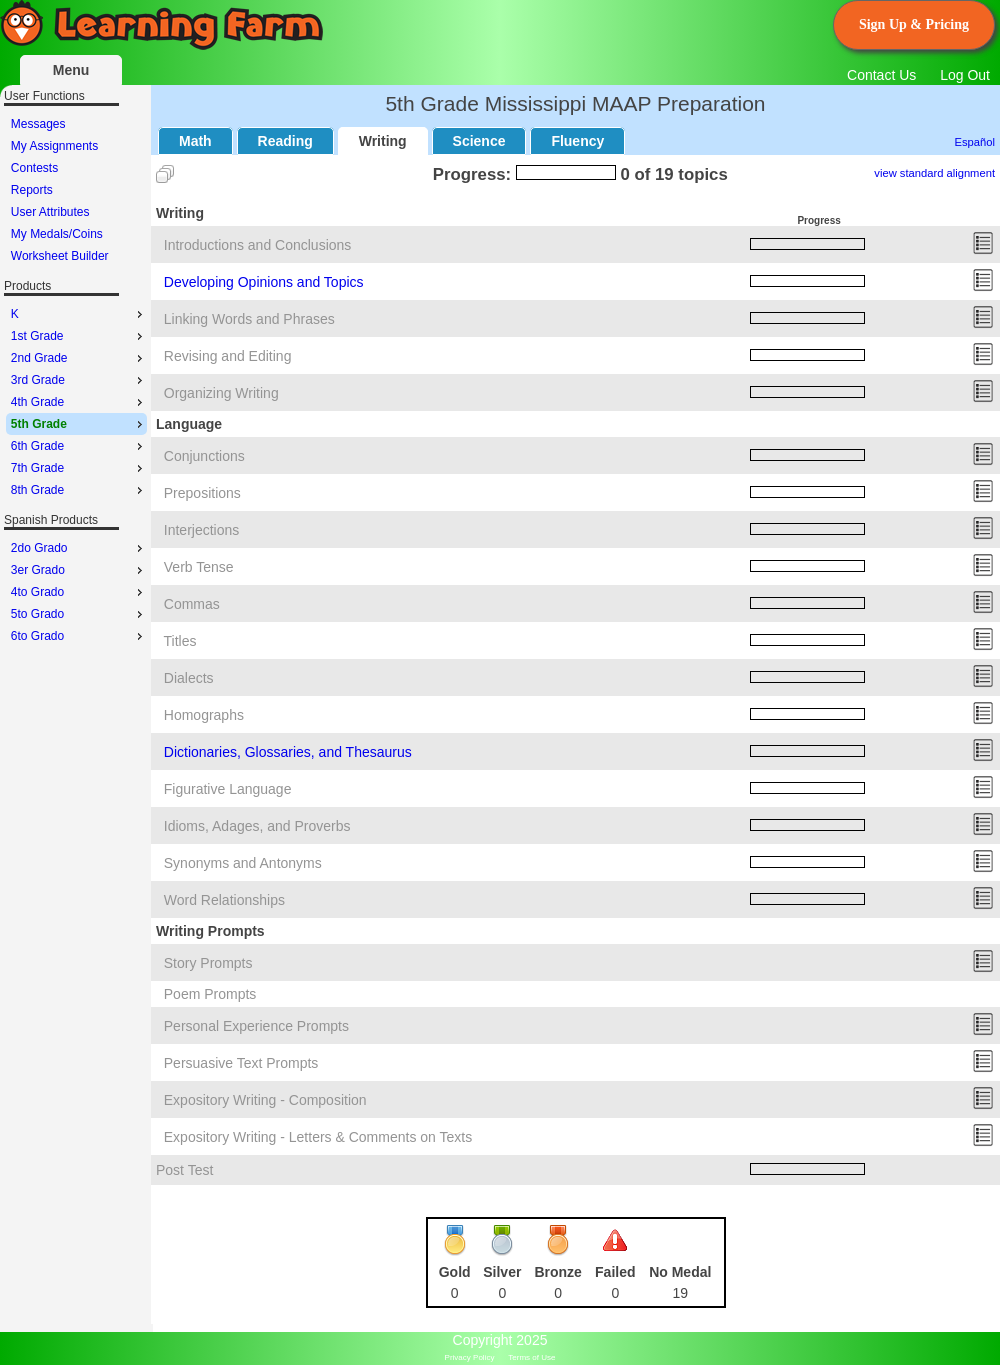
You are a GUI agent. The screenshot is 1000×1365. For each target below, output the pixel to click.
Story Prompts (208, 963)
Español (975, 142)
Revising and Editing (228, 356)
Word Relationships (224, 900)
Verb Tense (199, 567)
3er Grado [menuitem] (79, 570)
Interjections (201, 530)
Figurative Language (228, 789)
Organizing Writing (221, 393)
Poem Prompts (210, 994)
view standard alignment (934, 173)
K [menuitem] (79, 314)
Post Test (184, 1170)
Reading (285, 141)
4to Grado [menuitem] (79, 592)
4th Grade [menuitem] (79, 402)
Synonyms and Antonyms (243, 863)
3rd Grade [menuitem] (79, 380)
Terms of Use (531, 1357)
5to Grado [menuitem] (79, 614)
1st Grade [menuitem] (79, 336)
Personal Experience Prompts (256, 1026)
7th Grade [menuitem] (79, 468)
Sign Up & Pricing (914, 24)
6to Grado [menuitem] (79, 636)
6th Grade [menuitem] (79, 446)
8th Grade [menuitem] (79, 490)
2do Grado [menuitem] (79, 548)
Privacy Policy (470, 1357)
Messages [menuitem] (38, 124)
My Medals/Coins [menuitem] (57, 234)
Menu (71, 70)
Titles (180, 641)
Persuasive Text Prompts (241, 1063)
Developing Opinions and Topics (264, 282)
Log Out (965, 75)
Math (195, 141)
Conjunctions (204, 456)
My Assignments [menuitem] (54, 146)
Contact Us (881, 75)
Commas (192, 604)
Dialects (189, 678)
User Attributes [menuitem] (50, 212)
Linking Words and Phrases (249, 319)
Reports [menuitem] (32, 190)
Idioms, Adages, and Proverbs (257, 826)
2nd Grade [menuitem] (79, 358)
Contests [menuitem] (34, 168)
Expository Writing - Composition (265, 1100)
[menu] (76, 190)
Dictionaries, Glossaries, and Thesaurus (288, 752)
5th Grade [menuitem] (79, 424)
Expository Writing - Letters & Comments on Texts (318, 1137)
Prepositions (202, 493)
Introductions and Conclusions (258, 245)
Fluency (577, 141)
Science (479, 141)
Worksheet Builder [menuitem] (60, 256)
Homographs (204, 715)
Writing (383, 141)
